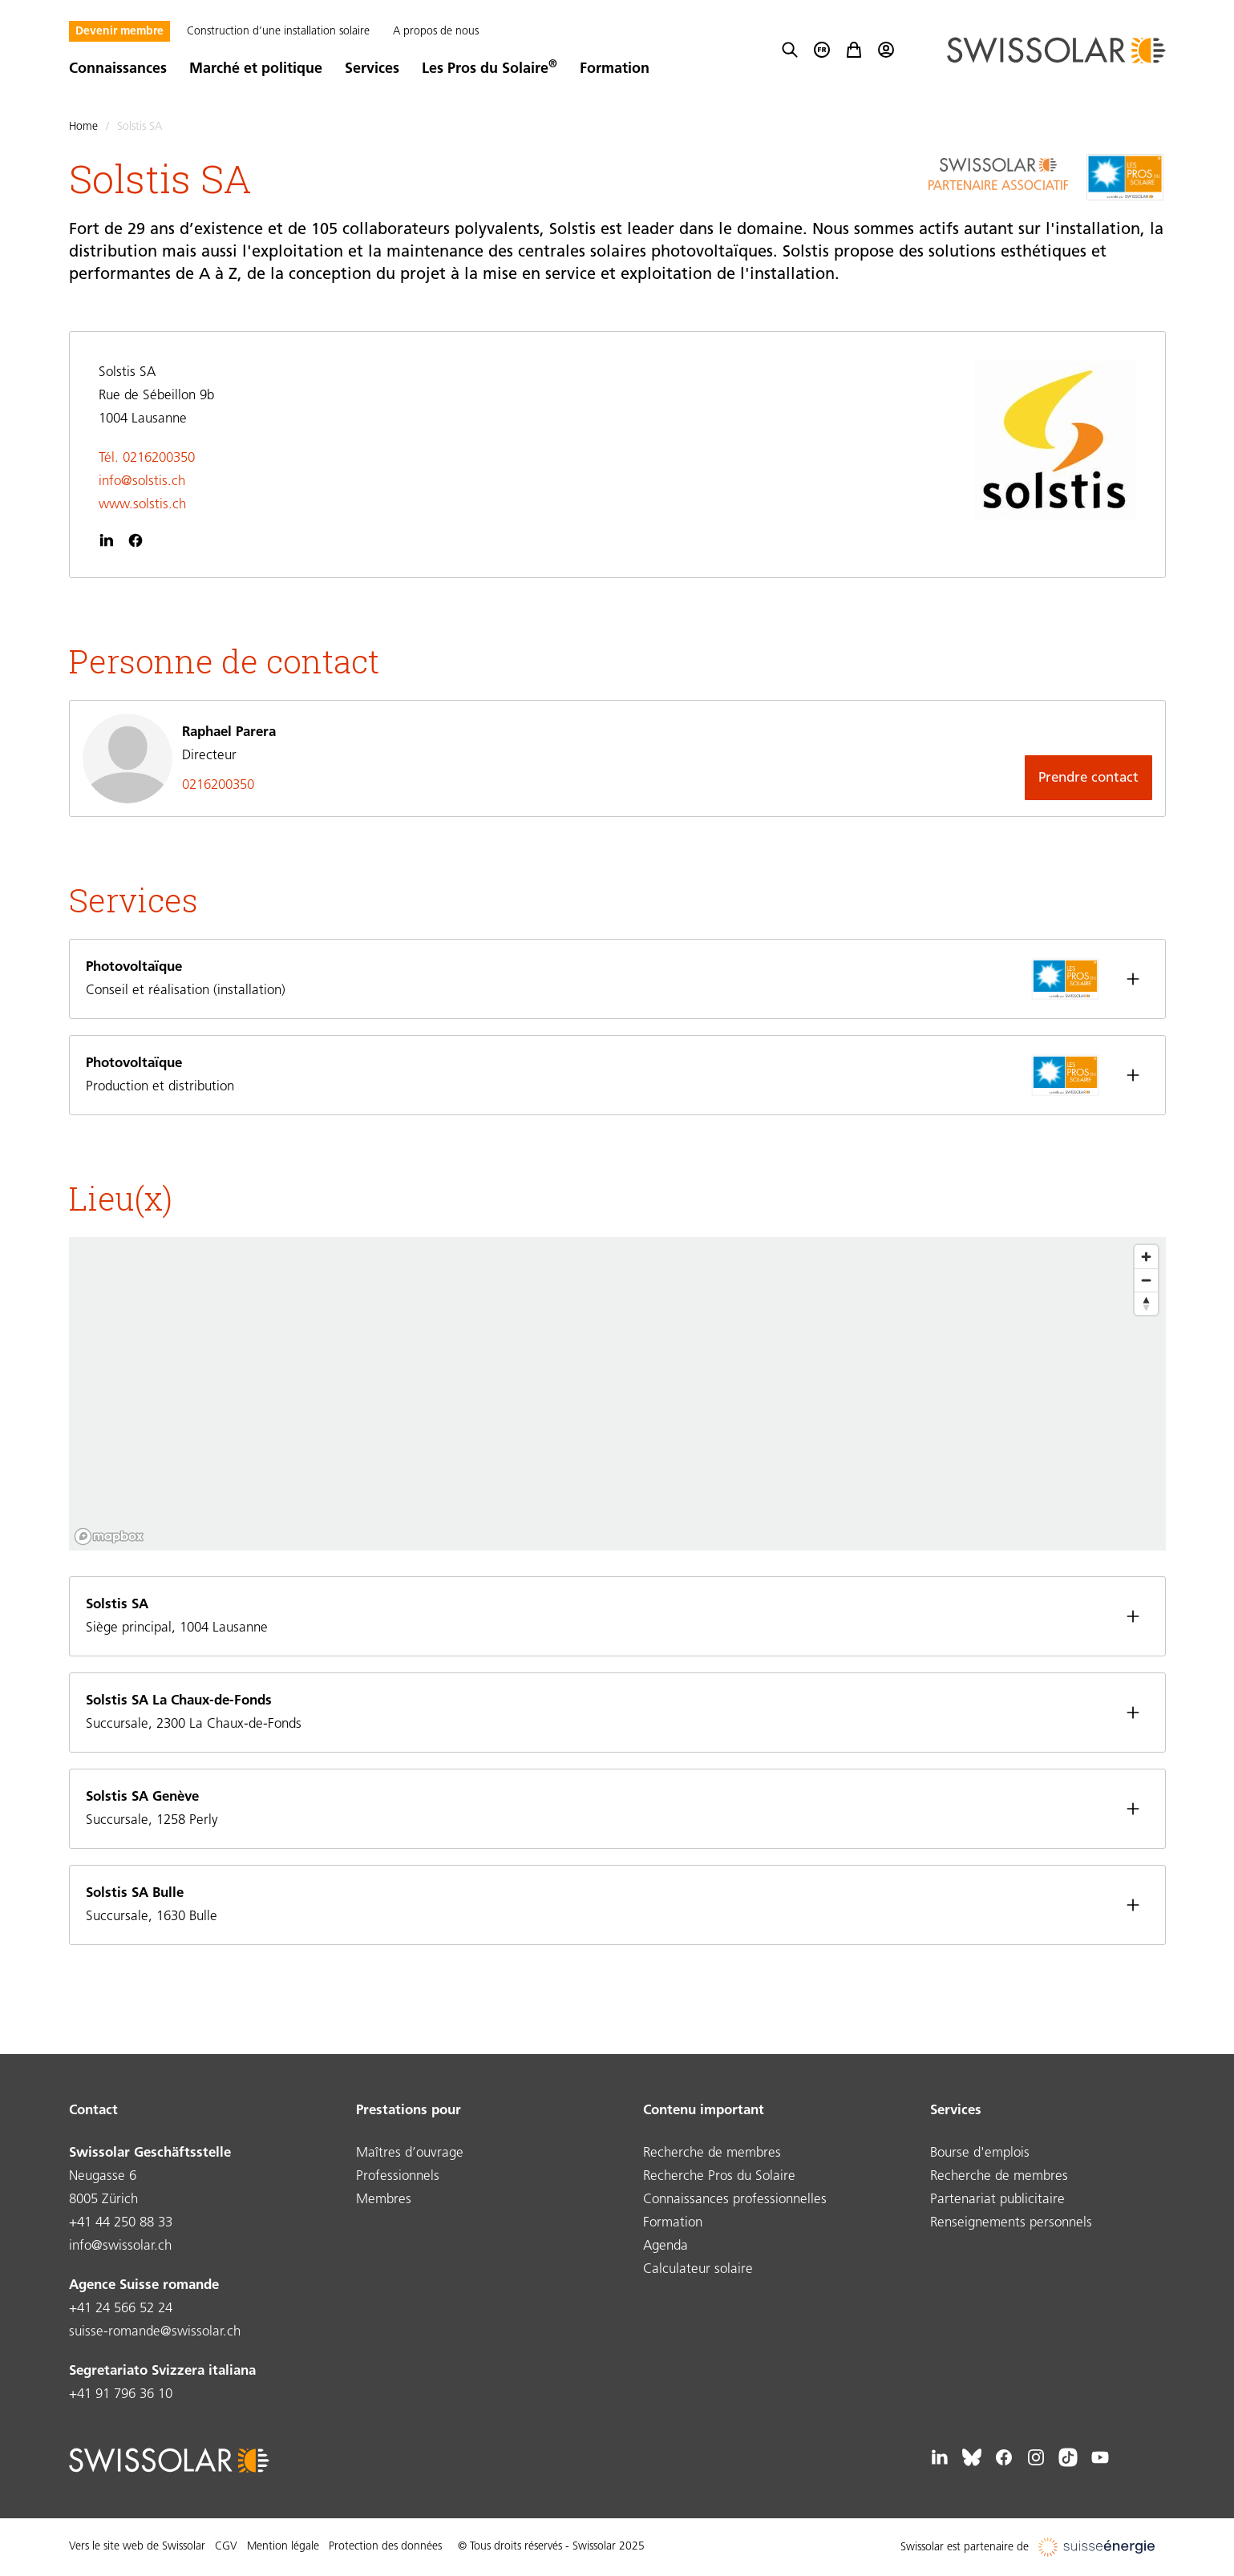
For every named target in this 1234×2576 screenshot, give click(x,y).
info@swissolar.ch (120, 2246)
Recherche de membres (712, 2153)
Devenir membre (119, 32)
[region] (617, 1394)
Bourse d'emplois (980, 2153)
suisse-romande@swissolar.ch (155, 2332)
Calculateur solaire (698, 2269)
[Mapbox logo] (109, 1536)
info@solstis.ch (142, 481)
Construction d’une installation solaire (278, 32)
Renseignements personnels (1011, 2223)
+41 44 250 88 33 (120, 2223)
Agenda (665, 2246)
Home (83, 127)
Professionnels (397, 2176)
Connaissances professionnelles (735, 2199)
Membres (383, 2199)
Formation (614, 69)
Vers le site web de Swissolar (137, 2547)
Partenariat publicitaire (997, 2199)
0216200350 (218, 785)
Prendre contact (1088, 778)
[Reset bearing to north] (1146, 1303)
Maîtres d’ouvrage (409, 2153)
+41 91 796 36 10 (120, 2394)
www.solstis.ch (142, 505)
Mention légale (283, 2547)
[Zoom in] (1146, 1256)
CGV (226, 2547)
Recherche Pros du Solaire (719, 2176)
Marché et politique (255, 69)
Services (372, 69)
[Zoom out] (1146, 1280)
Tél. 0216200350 (147, 458)
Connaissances (118, 69)
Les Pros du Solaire (489, 69)
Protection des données (385, 2547)
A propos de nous (436, 32)
